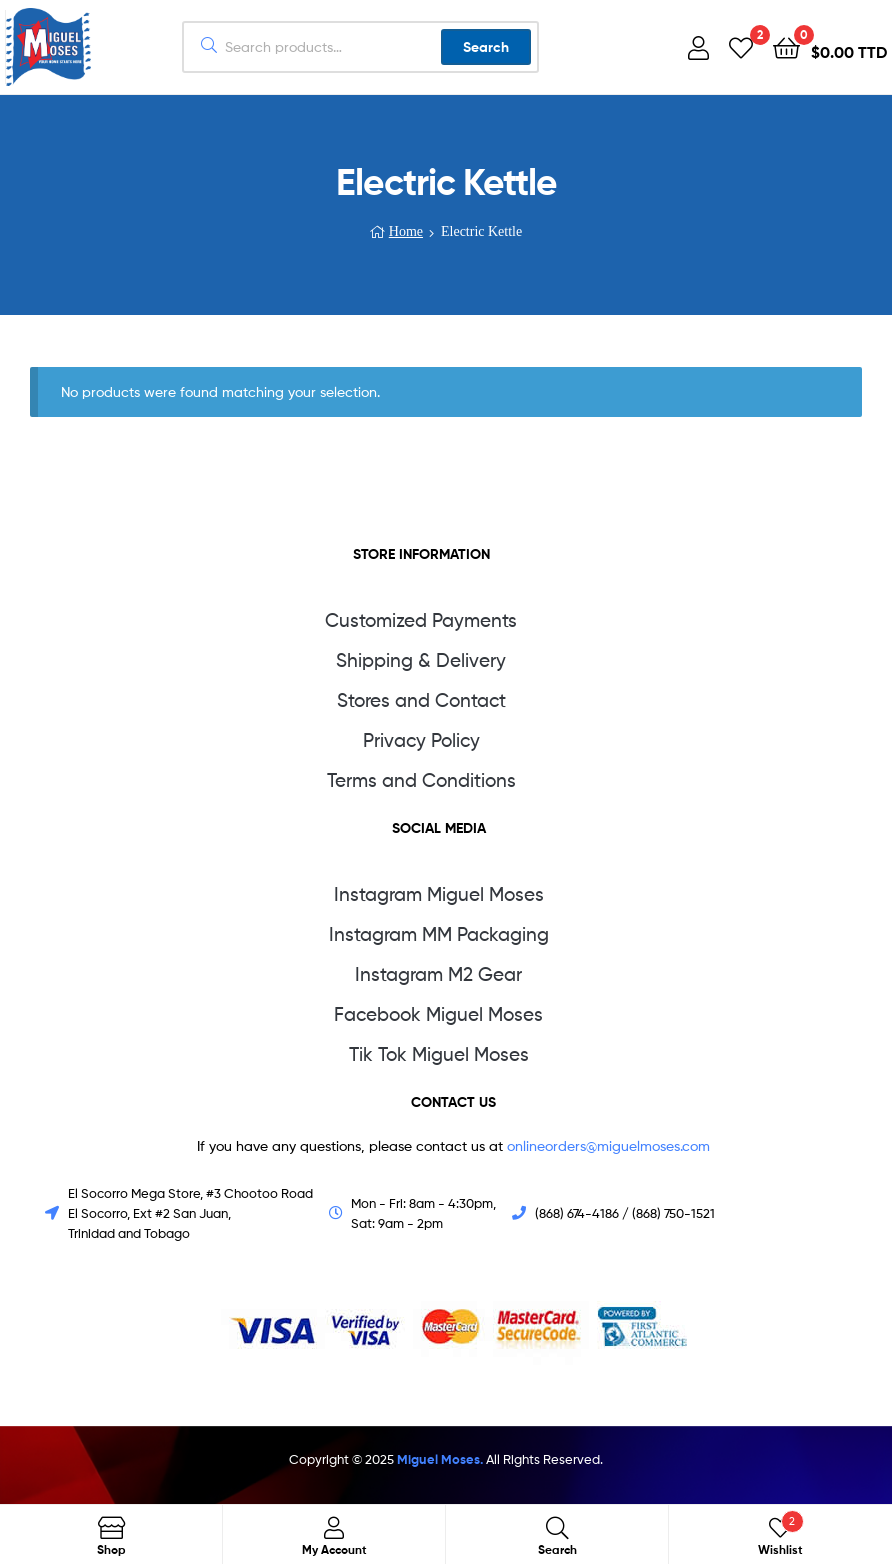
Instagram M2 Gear (438, 974)
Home (406, 231)
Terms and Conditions (421, 780)
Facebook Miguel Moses (438, 1014)
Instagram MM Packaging (439, 934)
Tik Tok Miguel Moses (439, 1054)
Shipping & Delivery (421, 660)
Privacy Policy (421, 740)
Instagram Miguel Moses (439, 894)
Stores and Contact (421, 700)
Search (486, 47)
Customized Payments (421, 620)
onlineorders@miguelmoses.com (606, 1145)
